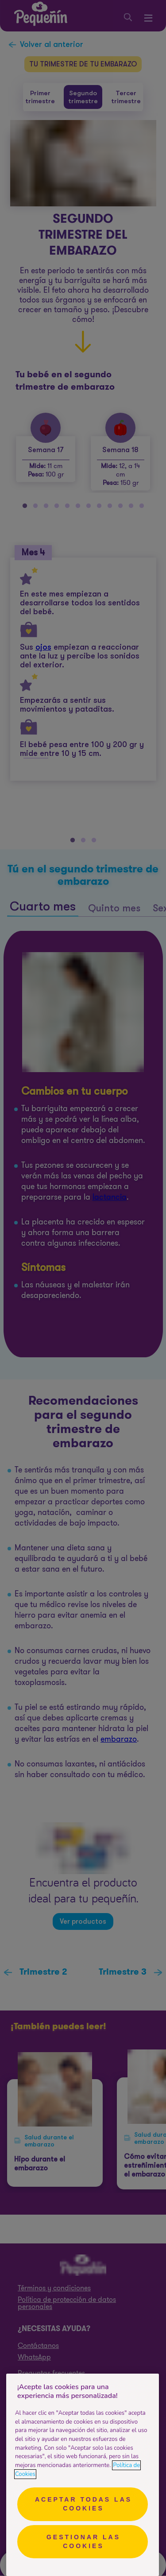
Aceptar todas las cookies (83, 2504)
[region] (82, 2475)
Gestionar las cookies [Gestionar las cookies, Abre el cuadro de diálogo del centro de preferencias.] (83, 2541)
